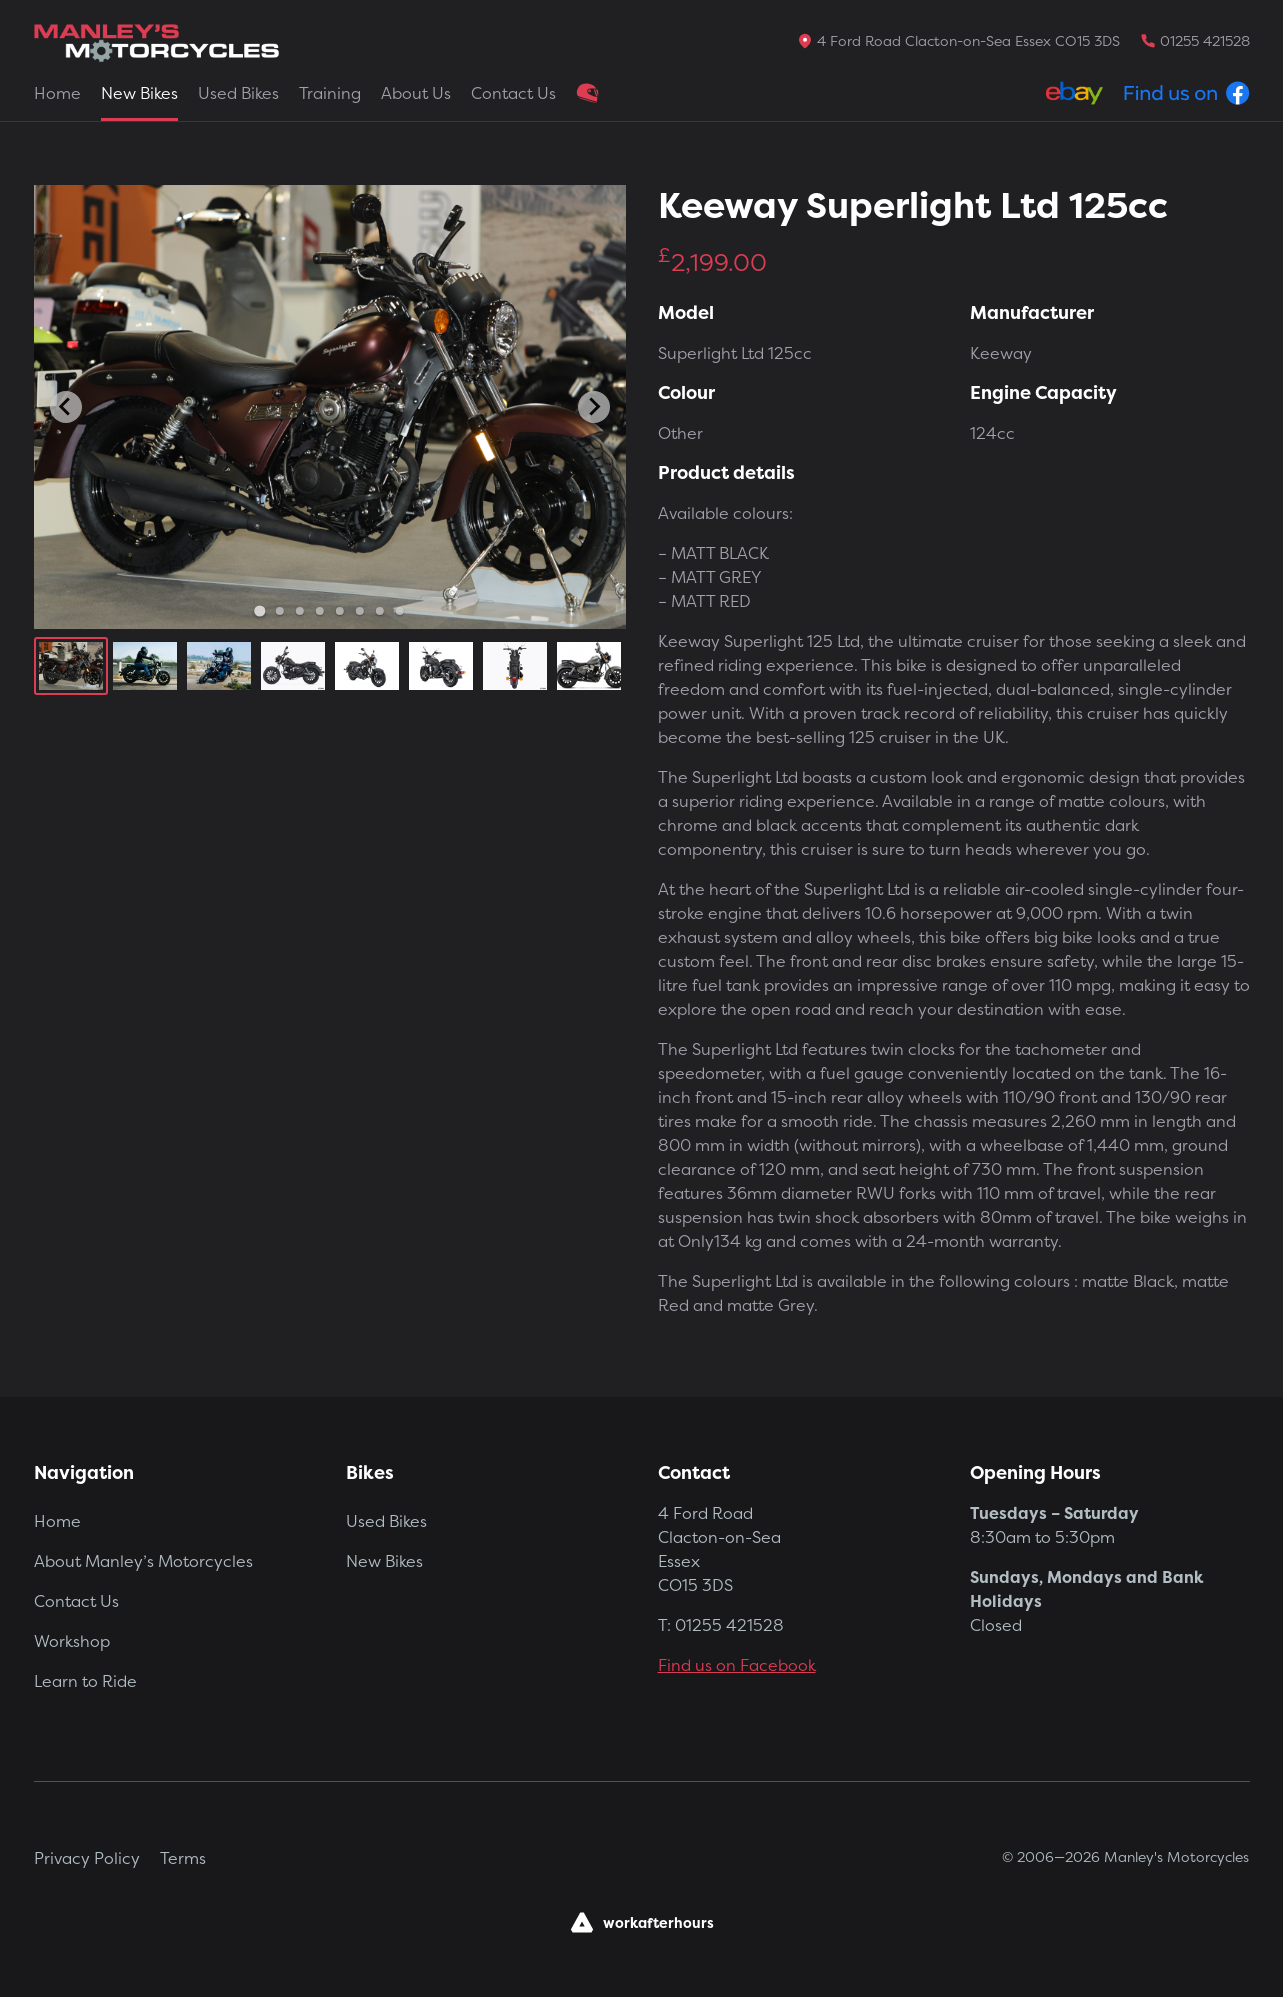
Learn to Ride (85, 1681)
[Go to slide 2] (279, 611)
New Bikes (139, 93)
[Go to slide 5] (339, 611)
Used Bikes (238, 93)
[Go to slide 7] (379, 611)
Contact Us (513, 93)
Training (330, 93)
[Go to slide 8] (399, 611)
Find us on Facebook (737, 1665)
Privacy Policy (87, 1858)
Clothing (588, 93)
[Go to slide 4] (319, 611)
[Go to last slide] (66, 407)
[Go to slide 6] (359, 611)
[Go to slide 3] (299, 611)
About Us (416, 93)
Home (57, 93)
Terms (183, 1858)
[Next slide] (594, 407)
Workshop (72, 1641)
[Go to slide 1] (259, 610)
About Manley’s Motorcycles (143, 1561)
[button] (71, 666)
